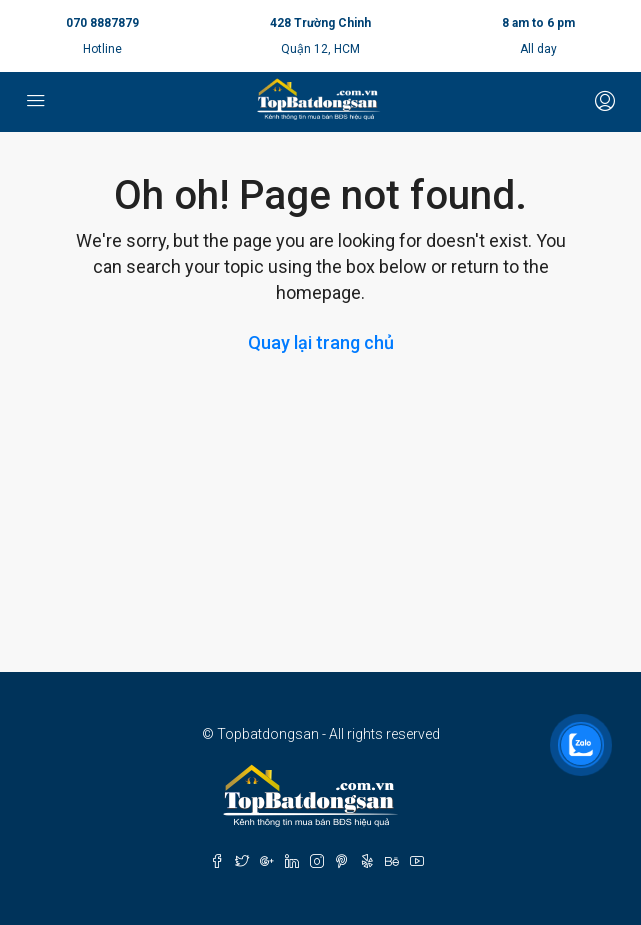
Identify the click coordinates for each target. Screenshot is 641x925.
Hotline (102, 49)
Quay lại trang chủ (321, 342)
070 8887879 (102, 23)
